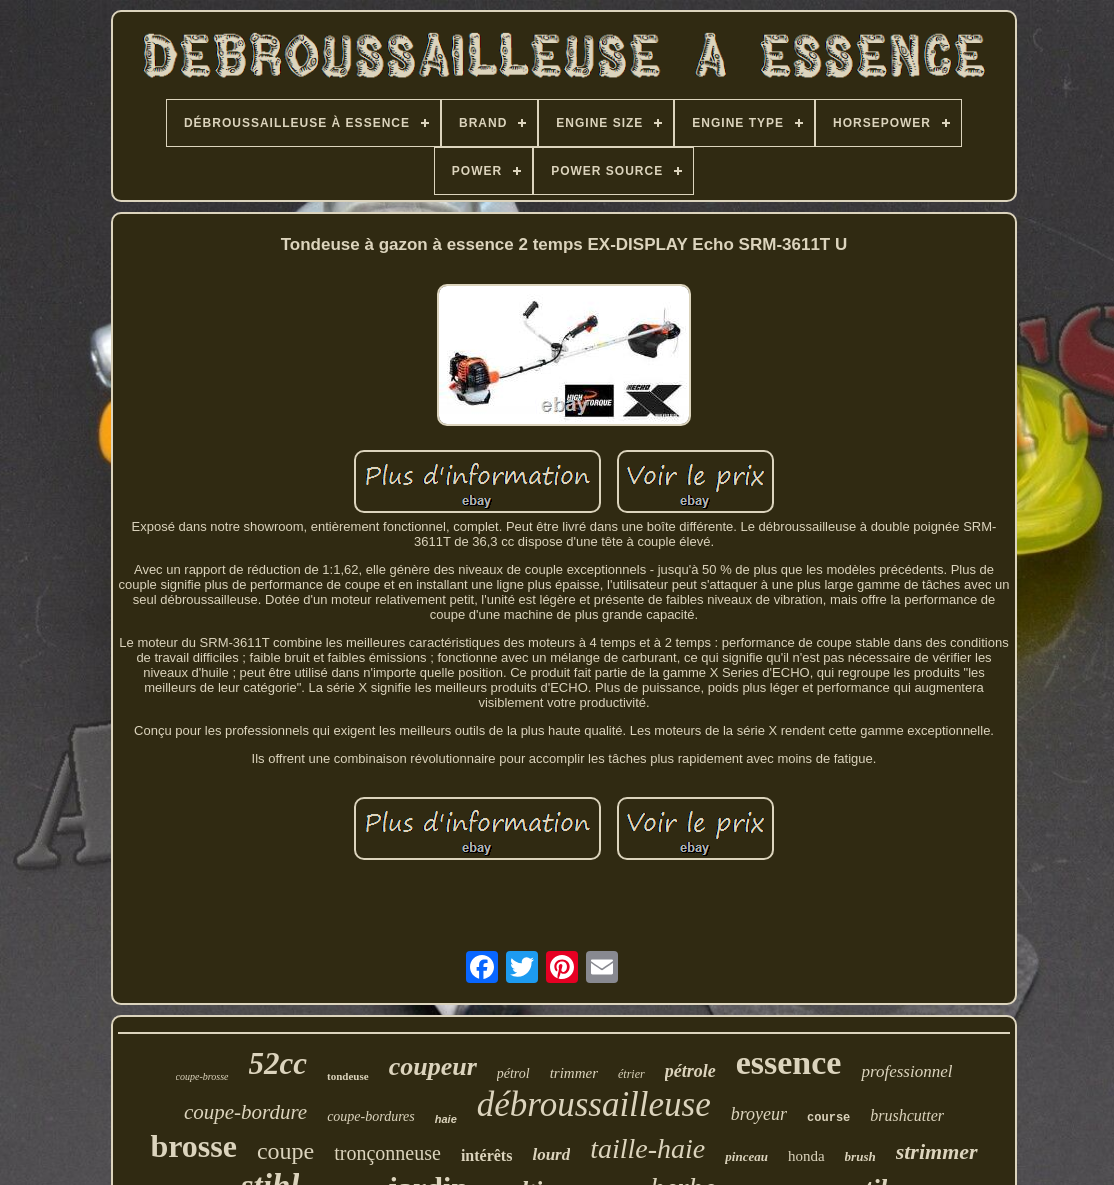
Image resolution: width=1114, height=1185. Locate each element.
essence (789, 1062)
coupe (285, 1151)
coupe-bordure (245, 1112)
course (828, 1118)
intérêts (487, 1155)
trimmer (574, 1073)
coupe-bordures (371, 1116)
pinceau (746, 1156)
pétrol (513, 1073)
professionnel (906, 1071)
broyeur (759, 1114)
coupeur (433, 1066)
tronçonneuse (387, 1153)
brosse (193, 1146)
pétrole (690, 1071)
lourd (551, 1154)
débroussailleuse (594, 1104)
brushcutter (907, 1115)
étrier (631, 1074)
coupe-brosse (202, 1076)
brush (860, 1156)
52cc (278, 1063)
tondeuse (348, 1076)
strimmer (937, 1151)
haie (446, 1119)
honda (806, 1156)
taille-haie (647, 1148)
